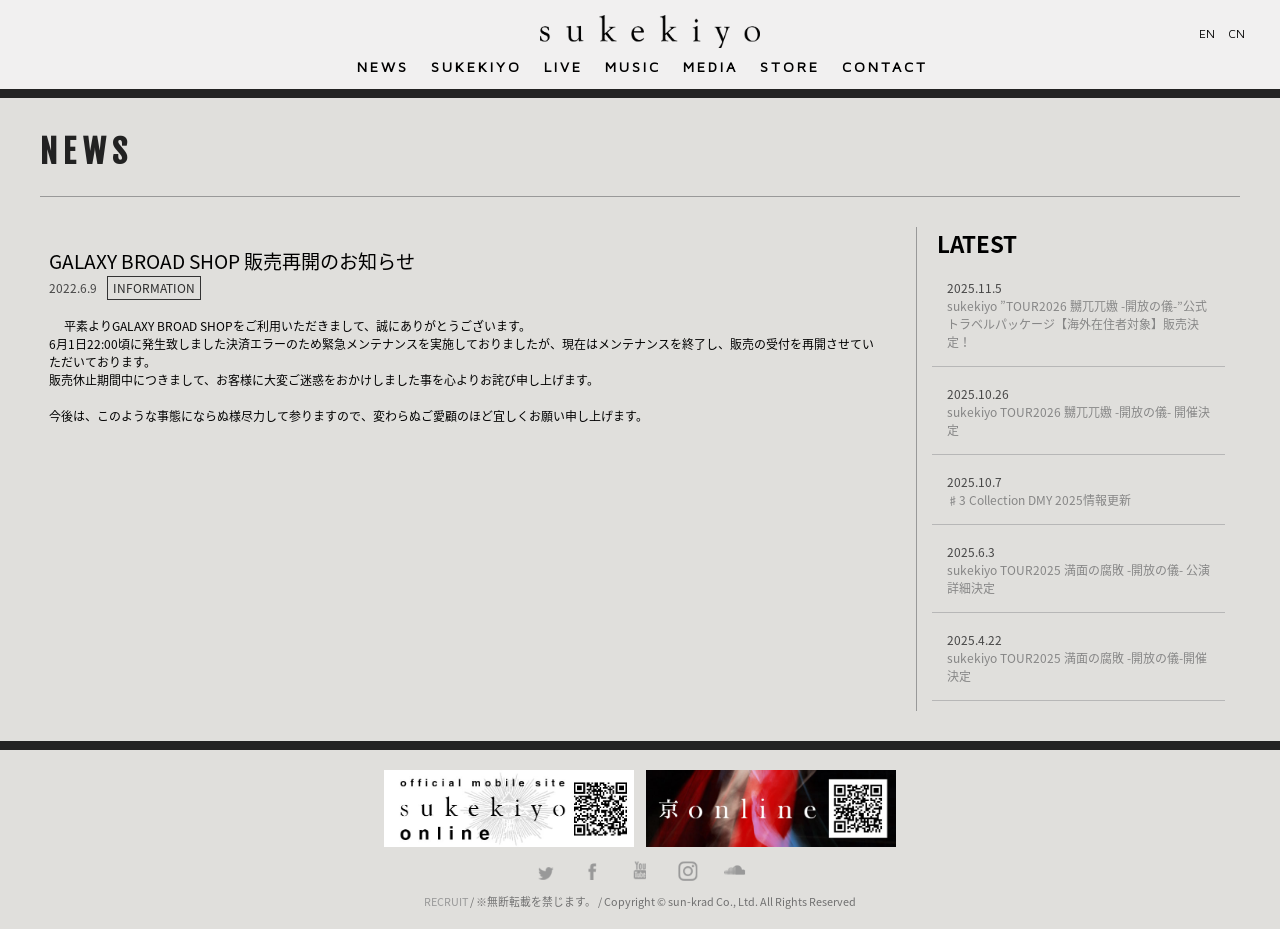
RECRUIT (446, 901)
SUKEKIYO (476, 66)
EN (1207, 33)
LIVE (563, 66)
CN (1236, 33)
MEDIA (710, 66)
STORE (790, 66)
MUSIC (633, 66)
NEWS (383, 66)
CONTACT (885, 66)
